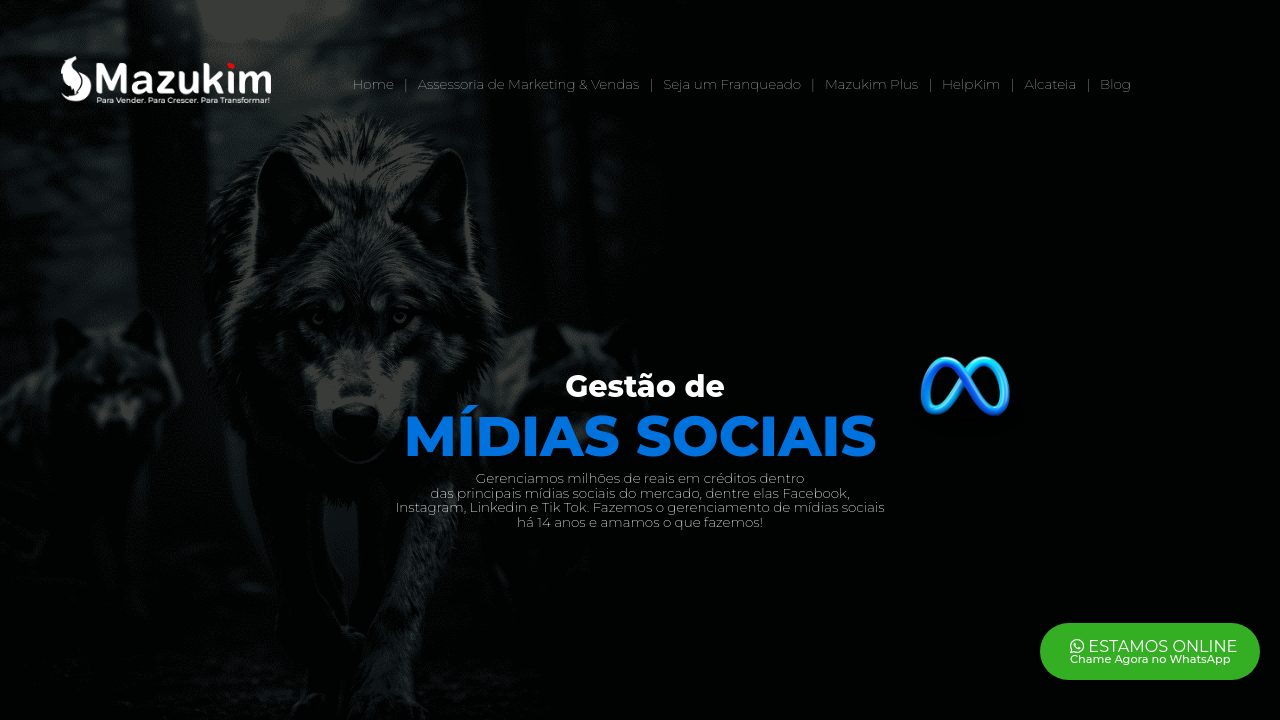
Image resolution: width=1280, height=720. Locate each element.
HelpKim (971, 84)
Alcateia (1050, 84)
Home (373, 84)
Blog (1115, 84)
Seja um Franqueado (732, 84)
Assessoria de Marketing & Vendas (529, 84)
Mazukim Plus (871, 84)
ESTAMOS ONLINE (1155, 650)
